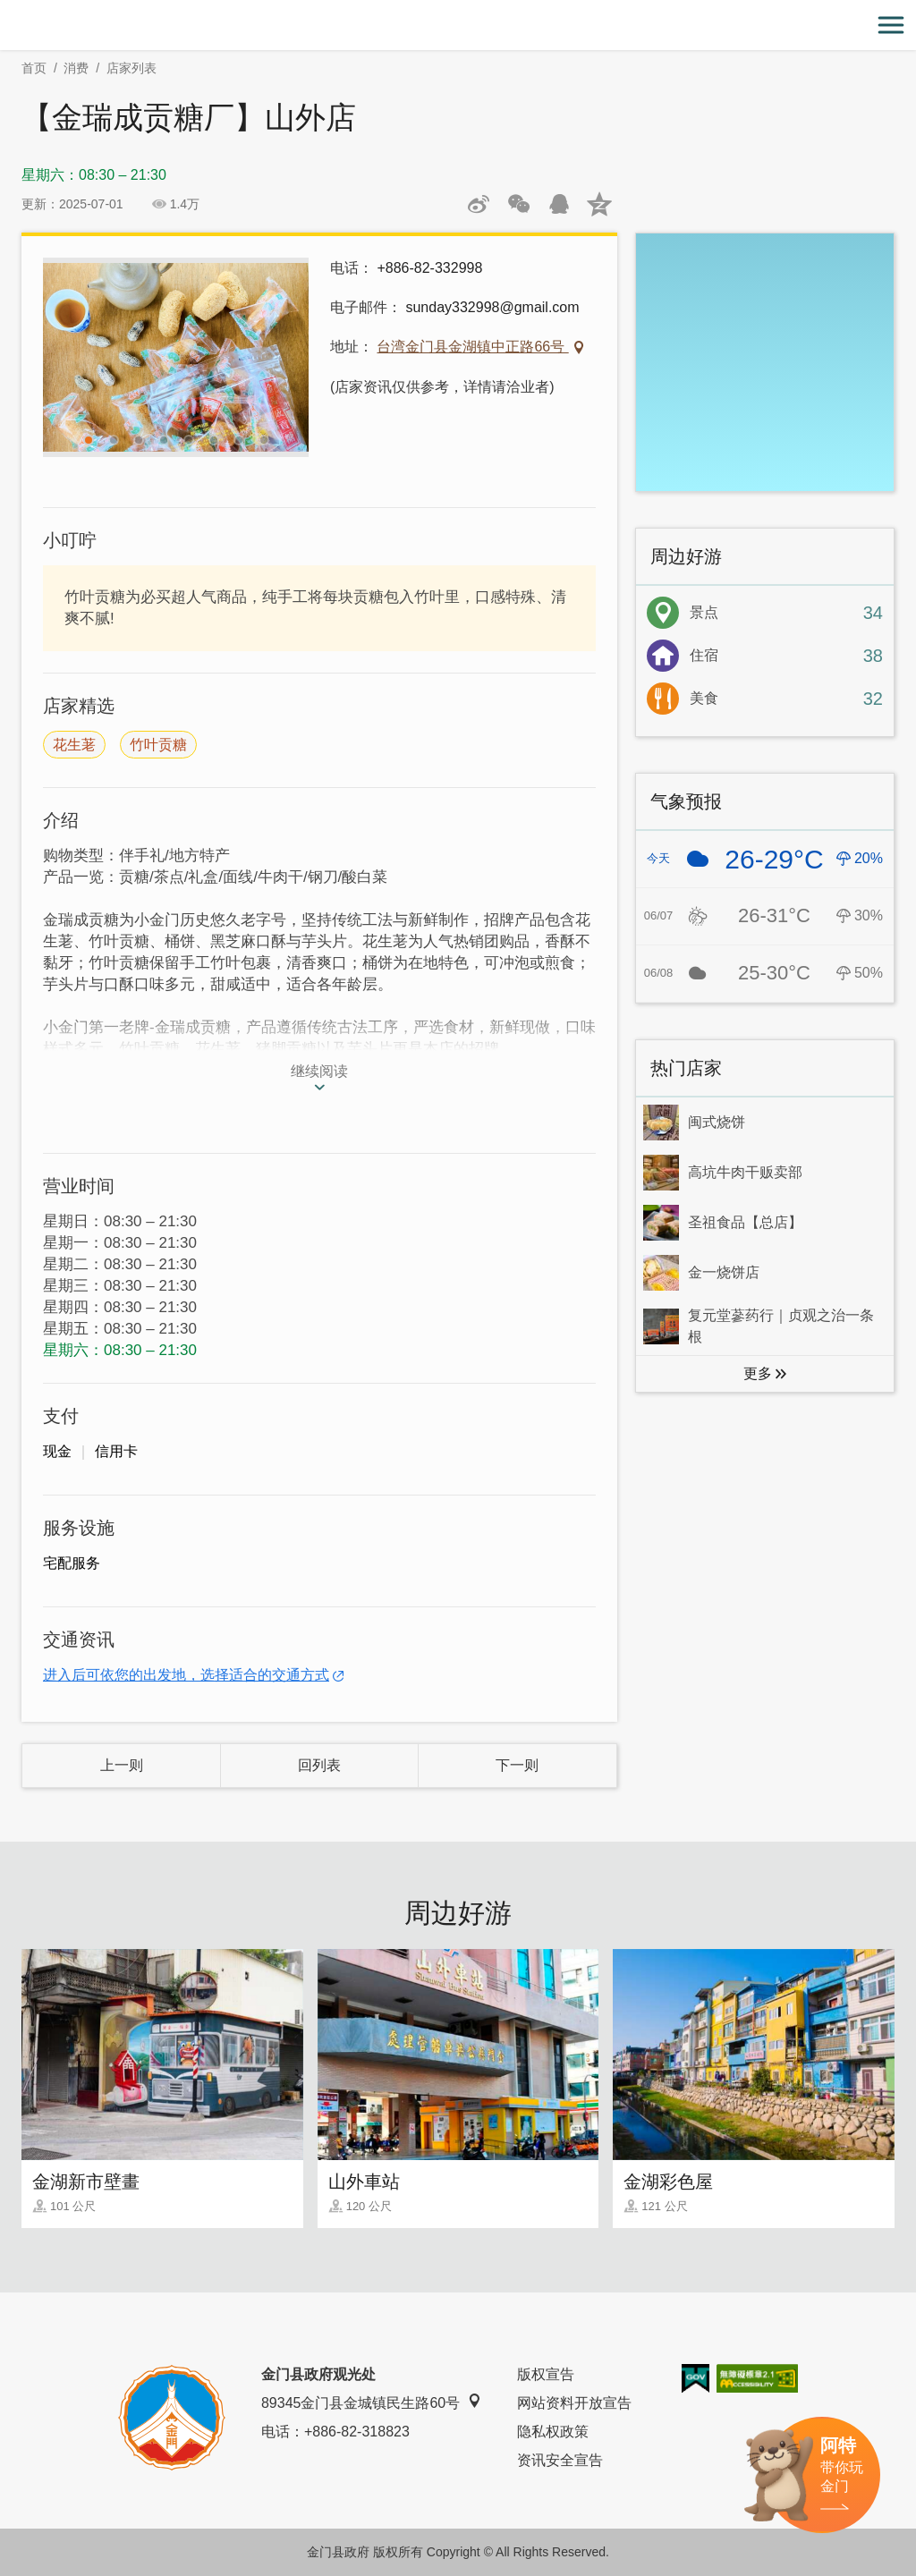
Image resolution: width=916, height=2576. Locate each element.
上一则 (121, 1765)
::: (6, 10)
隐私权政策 (553, 2431)
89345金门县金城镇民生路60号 (371, 2402)
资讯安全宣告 (560, 2460)
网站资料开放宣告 (574, 2403)
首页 (34, 68)
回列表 (319, 1765)
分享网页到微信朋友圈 (519, 204)
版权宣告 (545, 2374)
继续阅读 (319, 1071)
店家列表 (131, 68)
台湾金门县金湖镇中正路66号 (472, 346)
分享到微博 (478, 204)
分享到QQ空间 (599, 204)
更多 (757, 1373)
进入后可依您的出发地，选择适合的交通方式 (186, 1674)
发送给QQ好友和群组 (559, 204)
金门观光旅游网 (458, 25)
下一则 (517, 1765)
